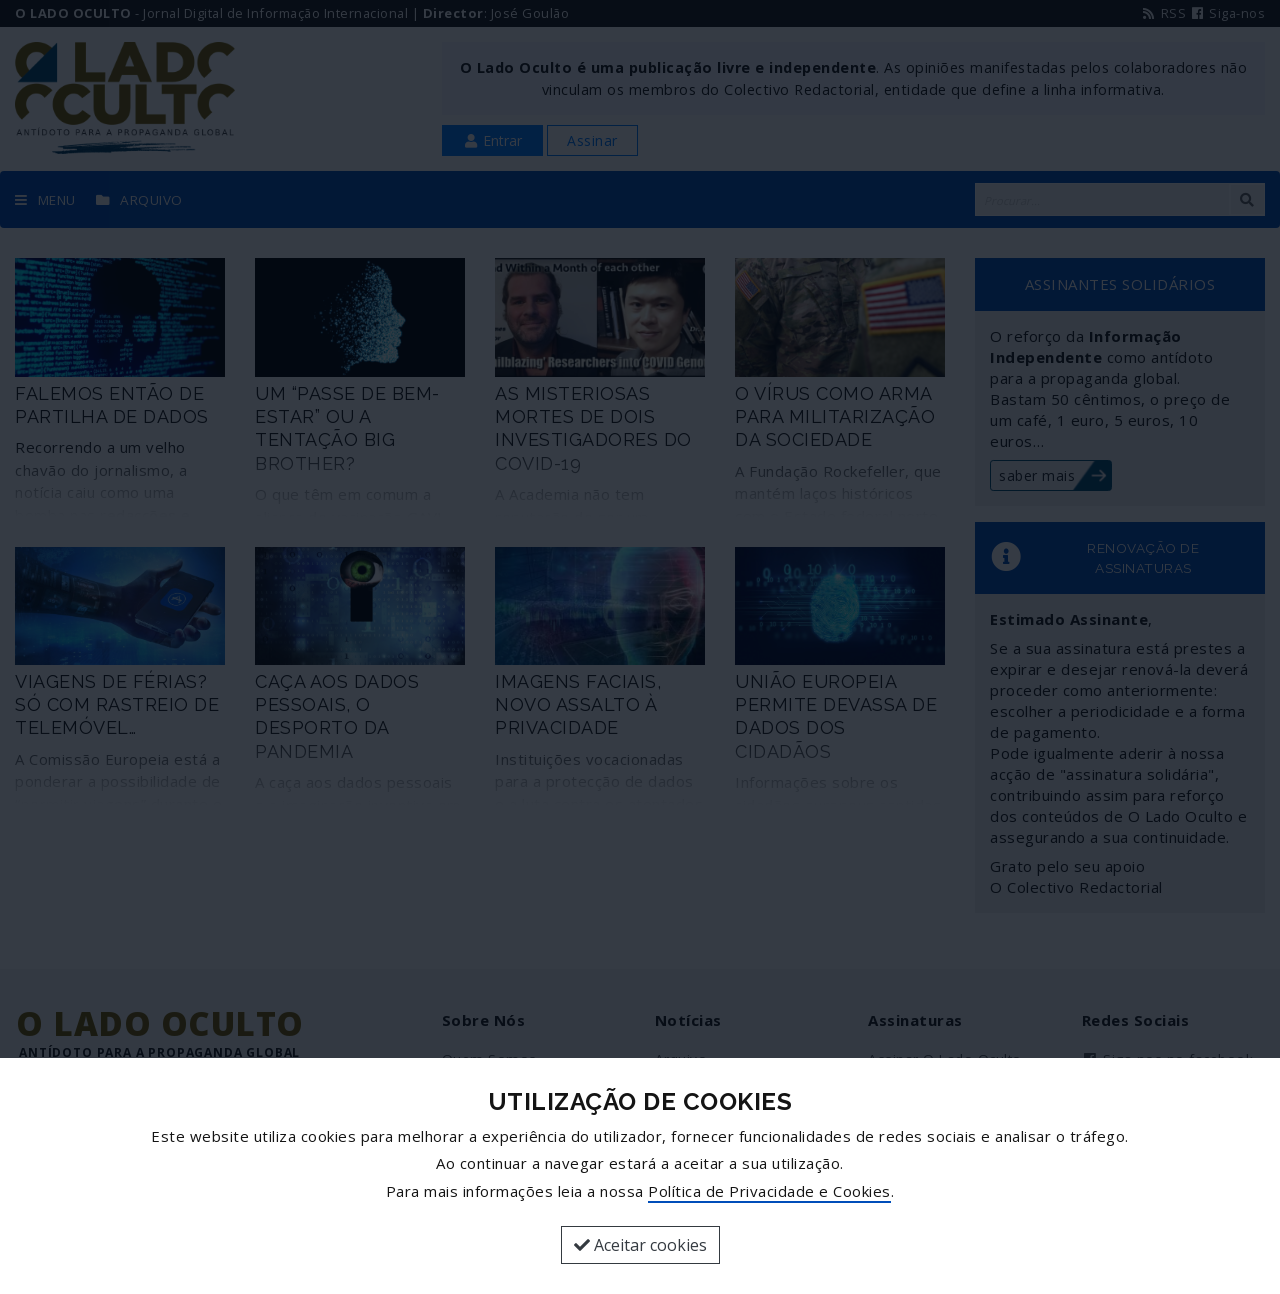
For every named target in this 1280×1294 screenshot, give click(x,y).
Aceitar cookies (640, 1245)
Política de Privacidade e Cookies (769, 1191)
